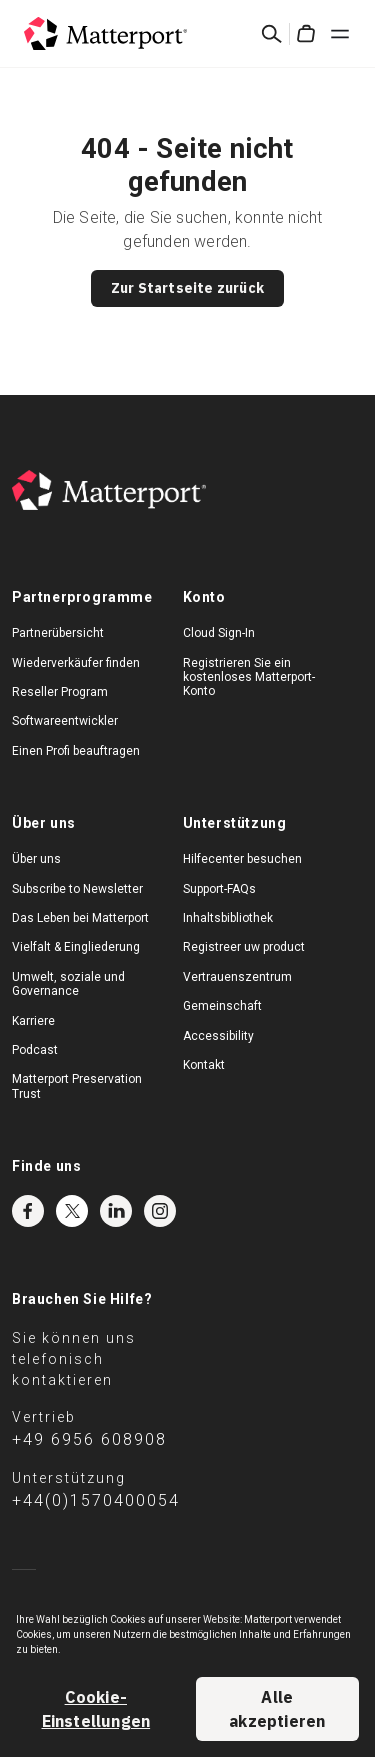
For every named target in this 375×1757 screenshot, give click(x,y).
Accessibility (218, 1036)
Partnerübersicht (58, 633)
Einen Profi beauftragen (76, 751)
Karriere (33, 1021)
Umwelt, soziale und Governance (68, 984)
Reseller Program (60, 692)
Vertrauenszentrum (237, 977)
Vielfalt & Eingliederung (76, 947)
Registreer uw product (244, 947)
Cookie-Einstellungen (96, 1709)
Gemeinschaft (222, 1006)
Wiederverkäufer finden (76, 663)
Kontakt (204, 1065)
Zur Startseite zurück (187, 288)
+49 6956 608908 (89, 1439)
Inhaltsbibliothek (228, 918)
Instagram (160, 1211)
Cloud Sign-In (219, 633)
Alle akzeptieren (277, 1709)
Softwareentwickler (65, 721)
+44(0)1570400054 (96, 1500)
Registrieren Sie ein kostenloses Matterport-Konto (249, 677)
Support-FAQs (219, 889)
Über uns (36, 859)
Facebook (28, 1211)
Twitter (72, 1211)
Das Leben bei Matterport (80, 918)
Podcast (35, 1050)
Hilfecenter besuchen (242, 859)
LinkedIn (116, 1211)
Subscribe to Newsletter (77, 889)
